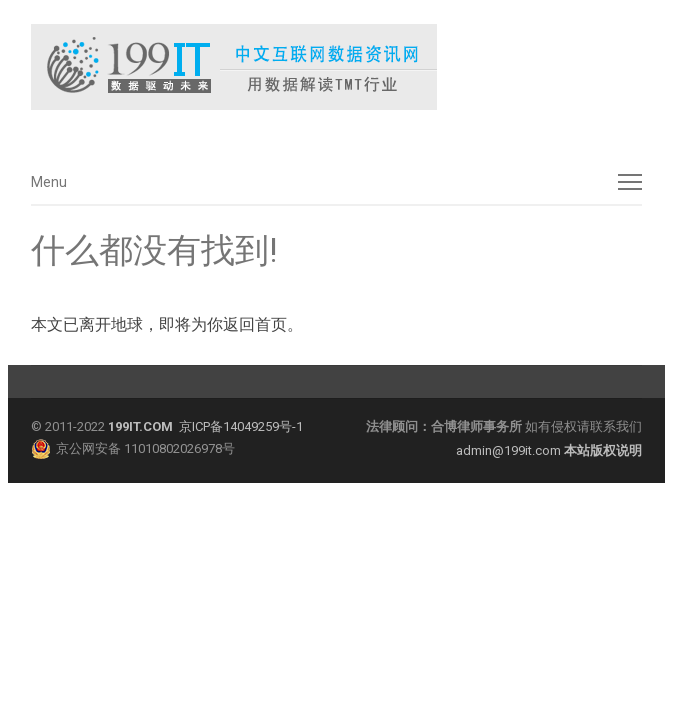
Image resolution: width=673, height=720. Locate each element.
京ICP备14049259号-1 (241, 426)
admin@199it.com (510, 450)
